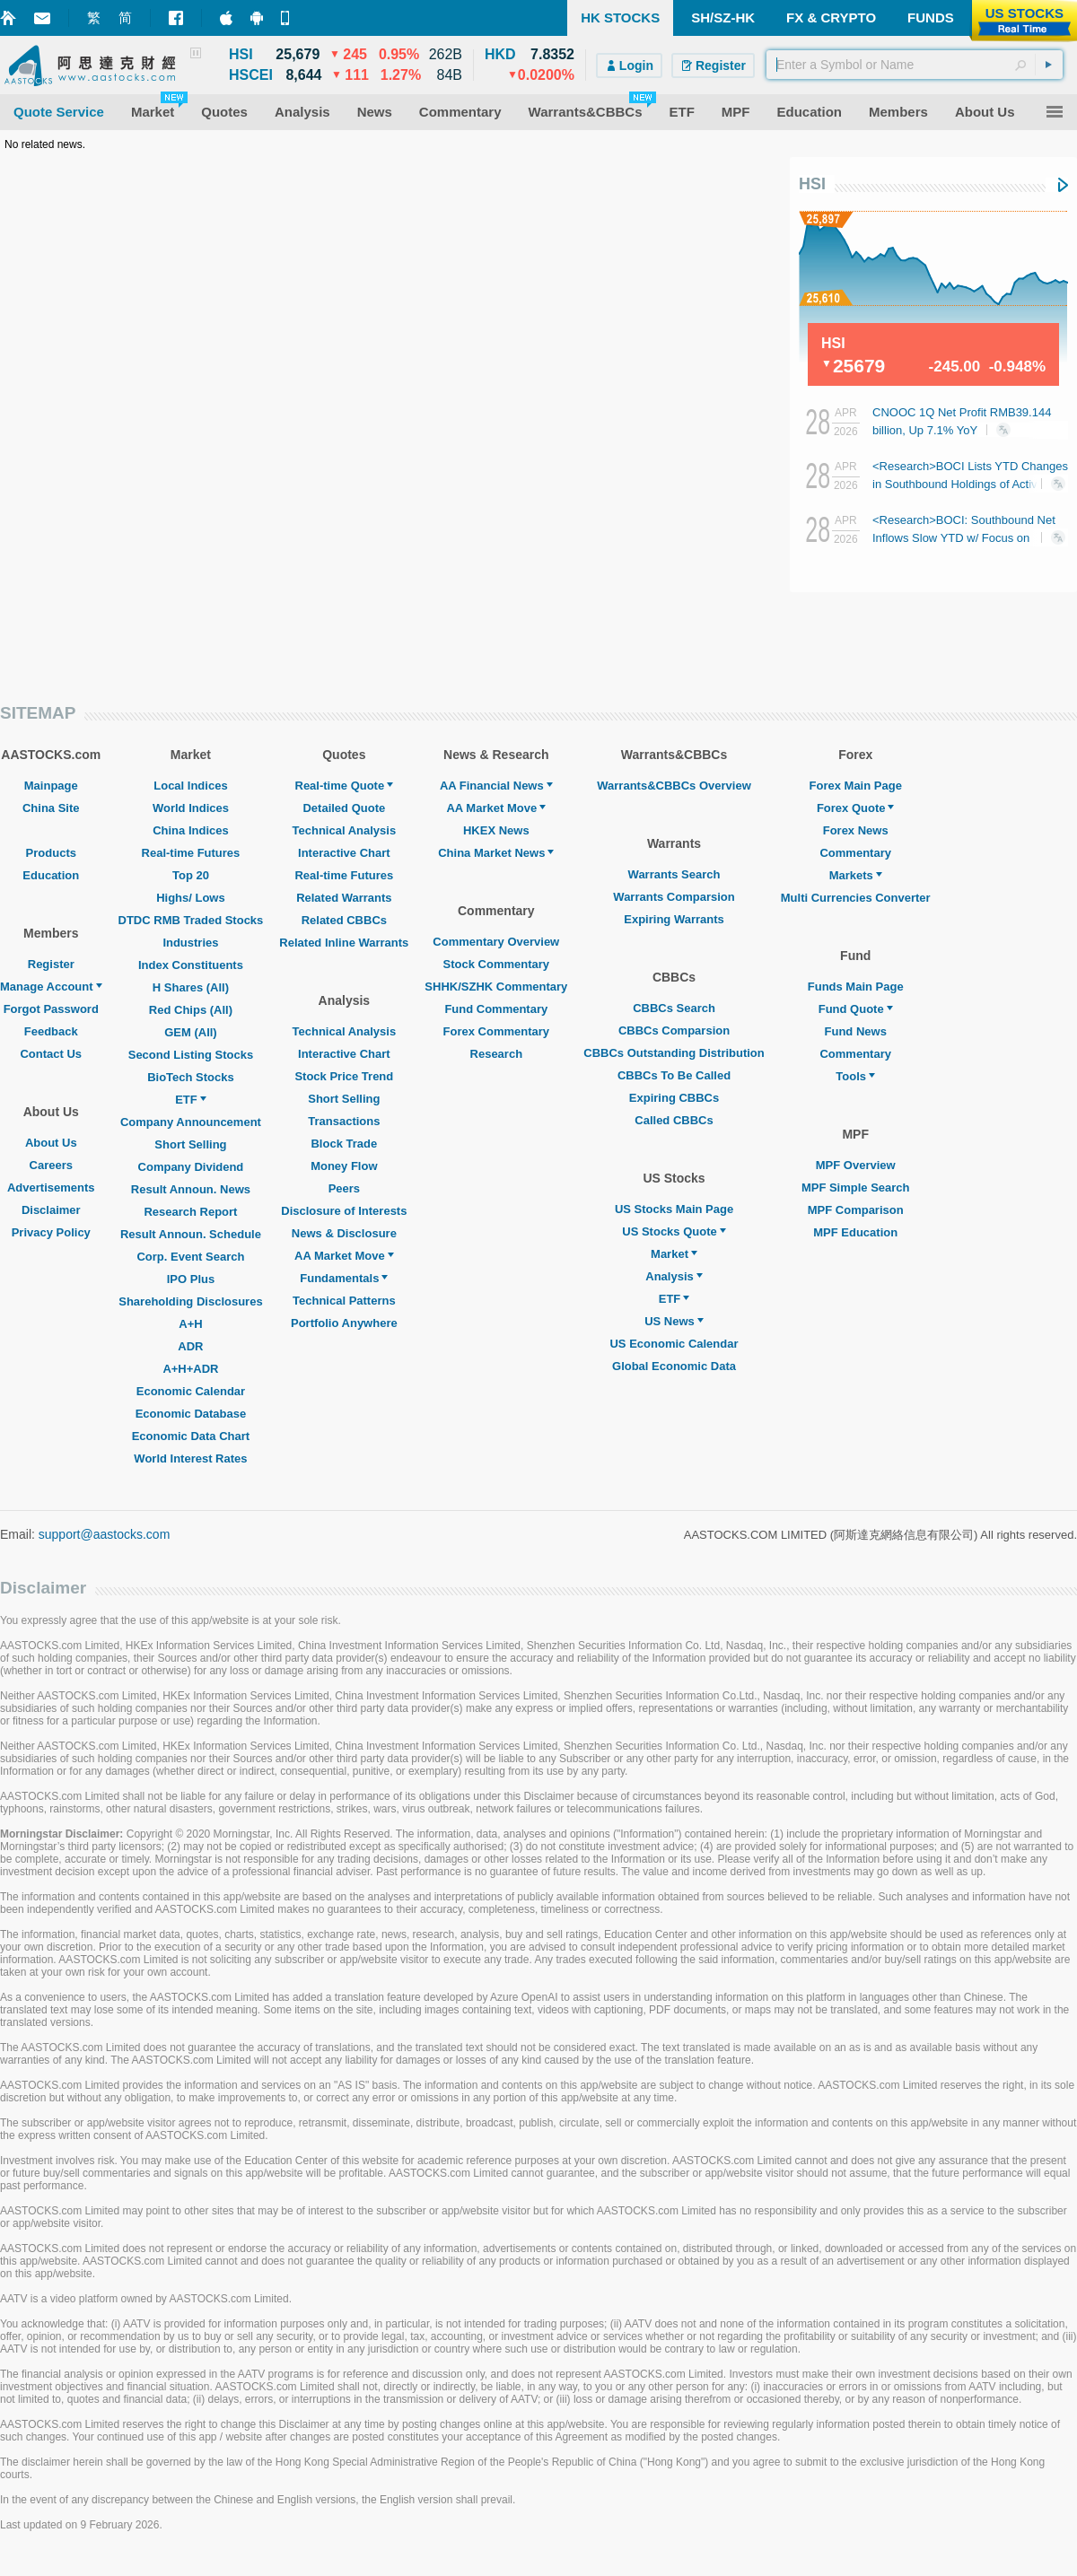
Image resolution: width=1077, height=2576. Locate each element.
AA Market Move (344, 1255)
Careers (51, 1165)
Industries (190, 942)
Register (51, 964)
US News (674, 1321)
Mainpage (51, 785)
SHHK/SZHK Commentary (496, 986)
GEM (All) (190, 1032)
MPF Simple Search (855, 1187)
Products (51, 853)
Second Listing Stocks (190, 1054)
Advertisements (51, 1187)
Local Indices (190, 785)
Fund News (856, 1031)
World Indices (191, 808)
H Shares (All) (191, 987)
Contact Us (51, 1054)
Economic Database (191, 1413)
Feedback (51, 1031)
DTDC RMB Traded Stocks (191, 920)
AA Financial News (496, 785)
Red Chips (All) (190, 1010)
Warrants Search (674, 874)
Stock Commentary (496, 964)
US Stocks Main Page (674, 1209)
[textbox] (914, 64)
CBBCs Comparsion (674, 1030)
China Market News (496, 853)
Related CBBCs (344, 920)
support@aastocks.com (105, 1534)
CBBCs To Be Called (674, 1075)
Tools (855, 1076)
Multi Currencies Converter (856, 897)
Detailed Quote (343, 808)
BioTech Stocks (190, 1077)
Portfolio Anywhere (344, 1323)
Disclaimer (51, 1210)
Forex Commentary (496, 1031)
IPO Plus (191, 1279)
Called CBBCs (674, 1120)
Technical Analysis (345, 830)
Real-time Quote (344, 785)
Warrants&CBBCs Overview (673, 785)
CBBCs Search (674, 1008)
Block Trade (344, 1143)
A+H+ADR (190, 1368)
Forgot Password (51, 1009)
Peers (344, 1188)
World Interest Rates (190, 1458)
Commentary (854, 853)
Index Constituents (190, 965)
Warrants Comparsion (673, 897)
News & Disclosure (344, 1233)
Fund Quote (856, 1009)
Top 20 (190, 875)
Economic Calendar (190, 1391)
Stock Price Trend (343, 1076)
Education (50, 875)
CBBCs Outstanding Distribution (674, 1053)
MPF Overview (856, 1165)
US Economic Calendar (673, 1343)
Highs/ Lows (190, 897)
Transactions (344, 1121)
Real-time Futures (191, 853)
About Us (51, 1142)
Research (496, 1054)
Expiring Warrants (673, 919)
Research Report (190, 1211)
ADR (190, 1346)
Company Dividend (191, 1167)
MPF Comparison (856, 1210)
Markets (855, 875)
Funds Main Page (856, 986)
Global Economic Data (674, 1366)
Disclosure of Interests (344, 1211)
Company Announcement (190, 1122)
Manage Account (51, 986)
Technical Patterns (344, 1300)
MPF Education (855, 1232)
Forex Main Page (856, 785)
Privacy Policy (51, 1232)
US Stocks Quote (673, 1231)
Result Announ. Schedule (190, 1234)
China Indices (191, 830)
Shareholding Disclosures (190, 1301)
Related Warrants (343, 897)
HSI (812, 184)
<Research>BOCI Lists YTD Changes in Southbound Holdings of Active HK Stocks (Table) (970, 484)
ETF (190, 1099)
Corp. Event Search (190, 1256)
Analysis (673, 1276)
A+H (190, 1324)
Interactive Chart (344, 853)
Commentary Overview (496, 941)
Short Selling (190, 1144)
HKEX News (496, 830)
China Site (51, 808)
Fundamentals (344, 1278)
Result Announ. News (190, 1189)
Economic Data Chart (191, 1436)
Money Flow (344, 1166)
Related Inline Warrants (343, 942)
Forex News (856, 830)
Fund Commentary (495, 1009)
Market (674, 1254)
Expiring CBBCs (674, 1098)
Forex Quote (856, 808)
